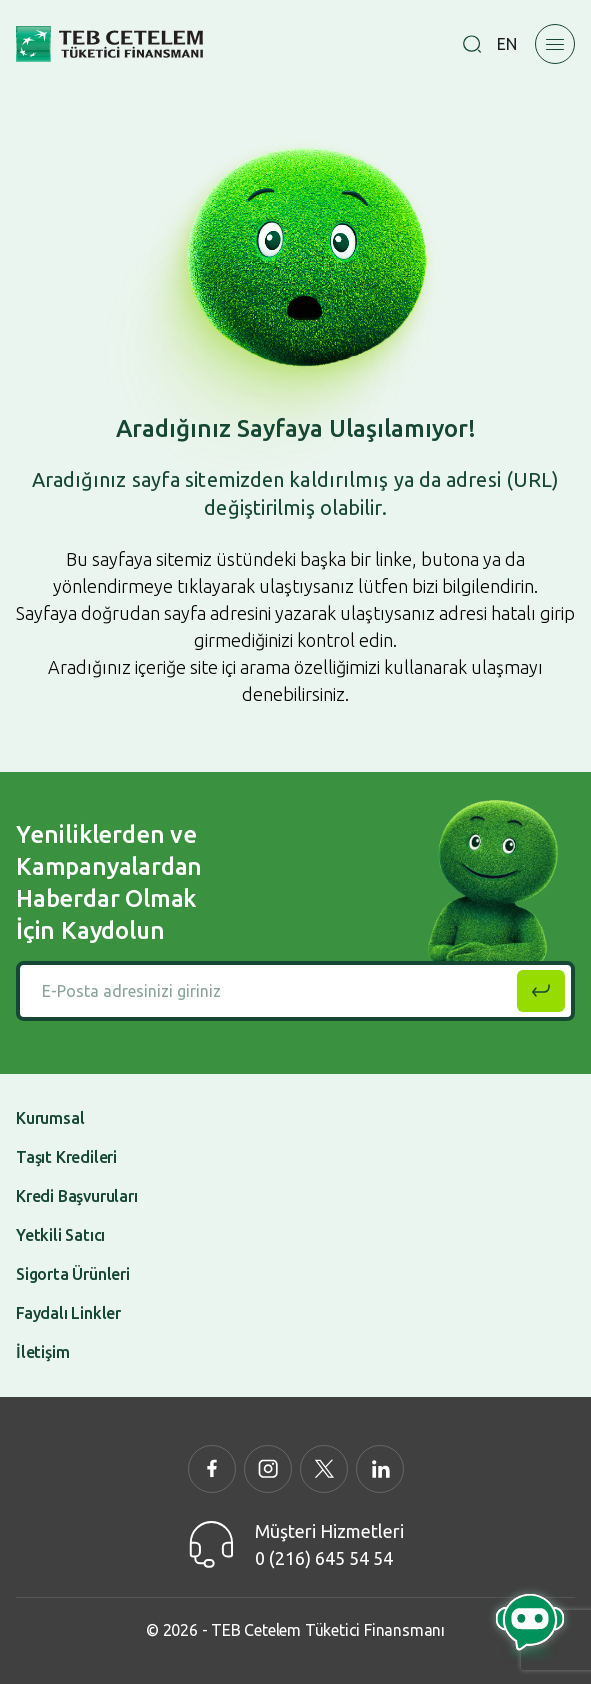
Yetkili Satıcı (60, 1235)
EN (507, 44)
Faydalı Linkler (68, 1313)
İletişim (42, 1352)
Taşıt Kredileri (66, 1157)
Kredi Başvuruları (77, 1196)
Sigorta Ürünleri (73, 1274)
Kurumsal (50, 1118)
